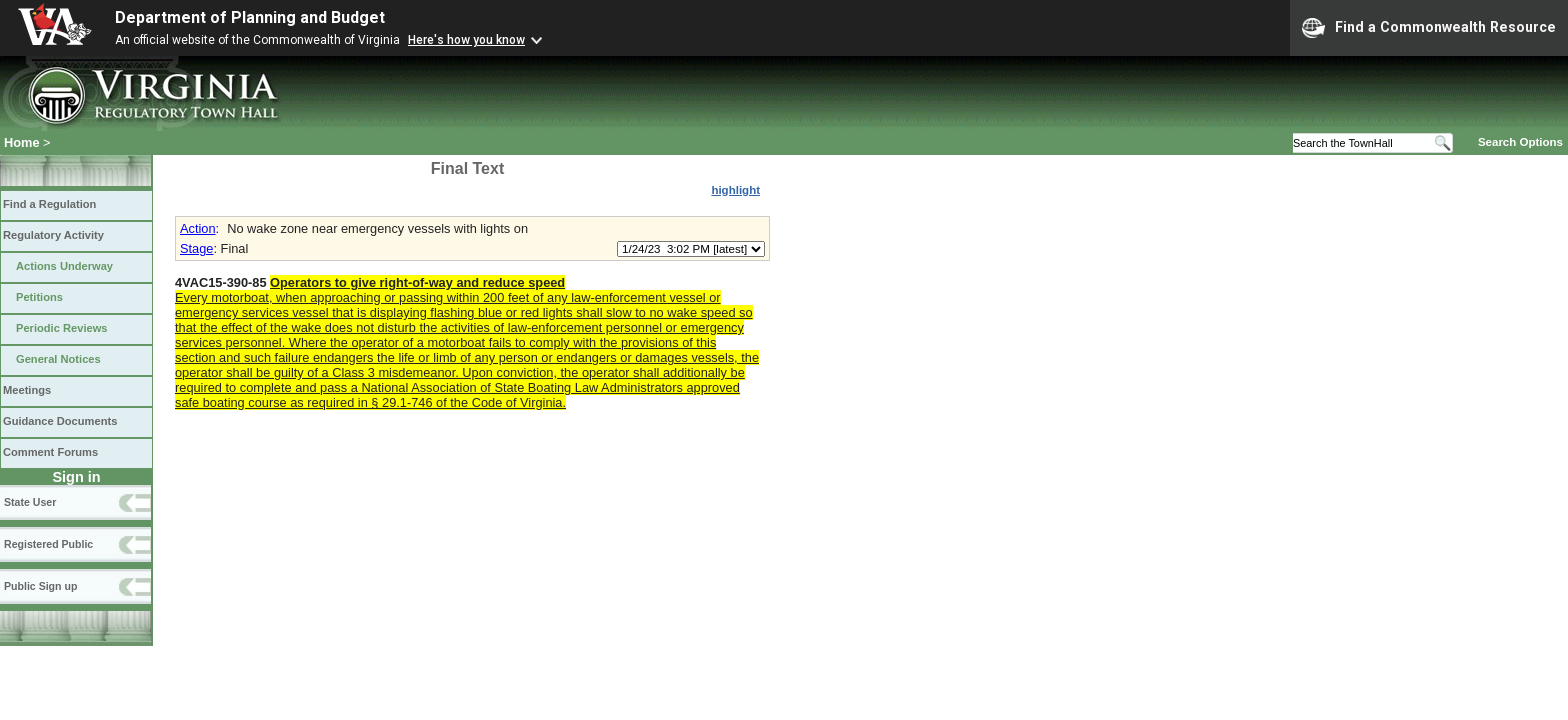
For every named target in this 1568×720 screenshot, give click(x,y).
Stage (196, 248)
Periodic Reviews (62, 328)
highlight (735, 190)
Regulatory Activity (53, 235)
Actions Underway (64, 266)
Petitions (39, 297)
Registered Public (48, 544)
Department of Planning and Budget (250, 17)
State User (30, 502)
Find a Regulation (49, 204)
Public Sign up (40, 586)
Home (22, 142)
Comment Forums (50, 452)
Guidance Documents (60, 421)
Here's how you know (466, 40)
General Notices (58, 359)
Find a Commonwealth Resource (1429, 28)
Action (198, 228)
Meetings (27, 390)
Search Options (1520, 142)
